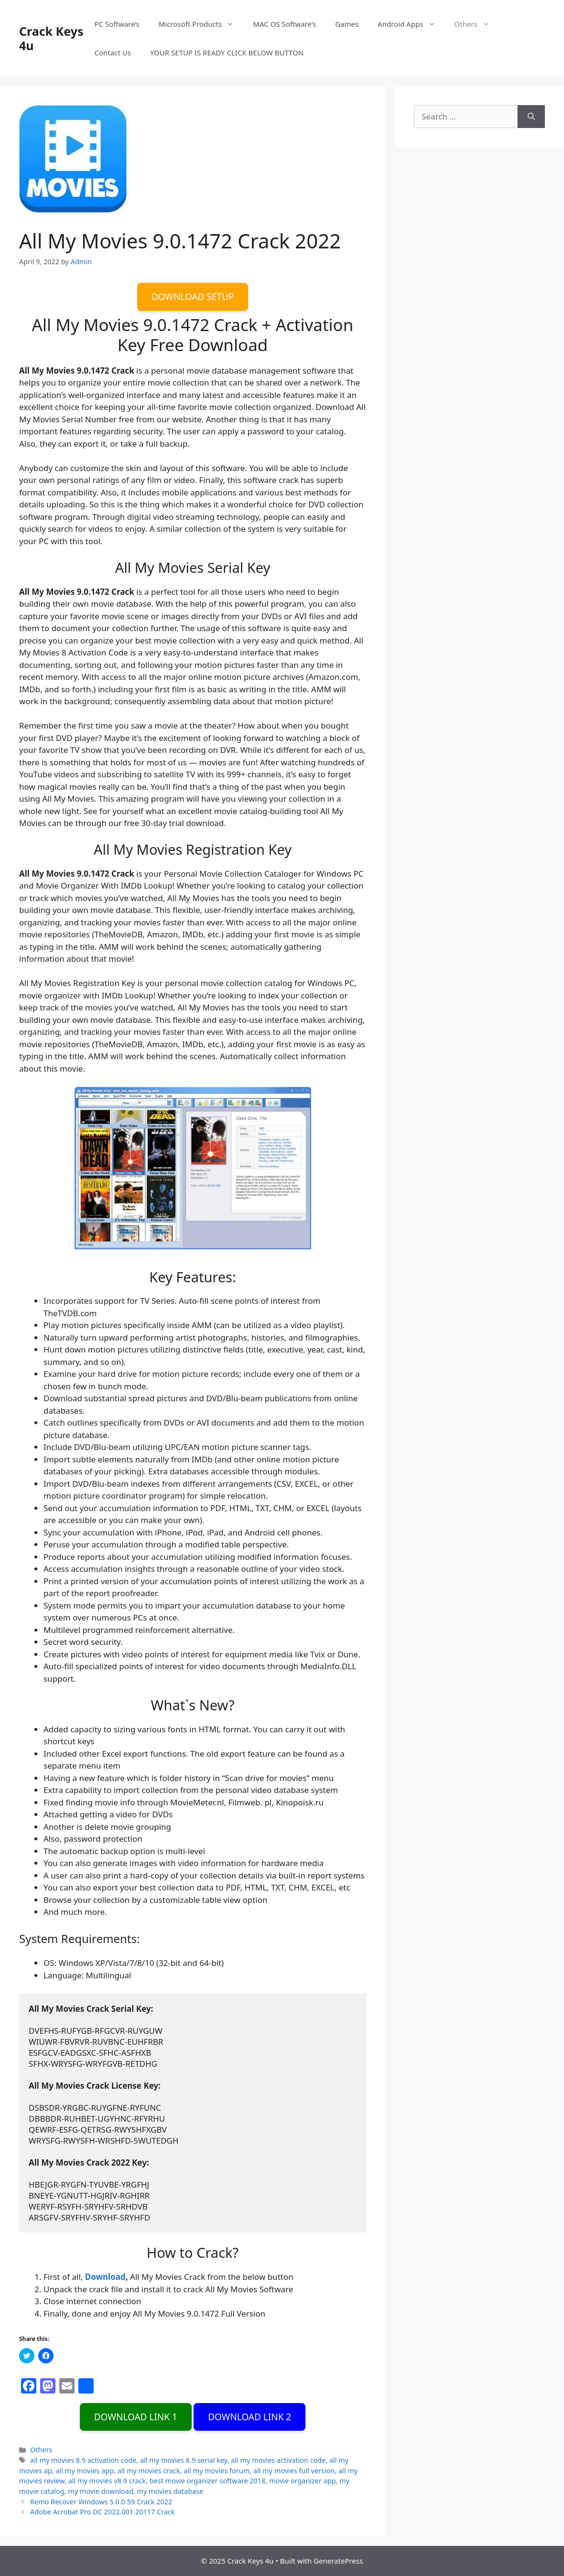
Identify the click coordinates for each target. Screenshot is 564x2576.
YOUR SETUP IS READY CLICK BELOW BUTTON (227, 52)
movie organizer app (302, 2480)
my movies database (170, 2491)
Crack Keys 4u (51, 38)
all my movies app (84, 2470)
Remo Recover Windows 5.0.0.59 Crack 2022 (101, 2501)
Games (346, 24)
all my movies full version (294, 2470)
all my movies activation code (278, 2460)
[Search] (531, 116)
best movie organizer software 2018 (208, 2480)
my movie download (100, 2491)
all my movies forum (216, 2470)
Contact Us (113, 52)
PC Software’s (117, 24)
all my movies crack (149, 2470)
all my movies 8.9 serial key (184, 2460)
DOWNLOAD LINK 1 (135, 2417)
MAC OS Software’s (284, 24)
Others (477, 24)
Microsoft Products (201, 24)
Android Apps (411, 24)
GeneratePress (338, 2560)
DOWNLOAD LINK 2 (249, 2417)
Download (105, 2276)
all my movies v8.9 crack (107, 2480)
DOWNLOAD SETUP (193, 296)
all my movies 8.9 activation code (83, 2460)
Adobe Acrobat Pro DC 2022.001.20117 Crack (102, 2511)
